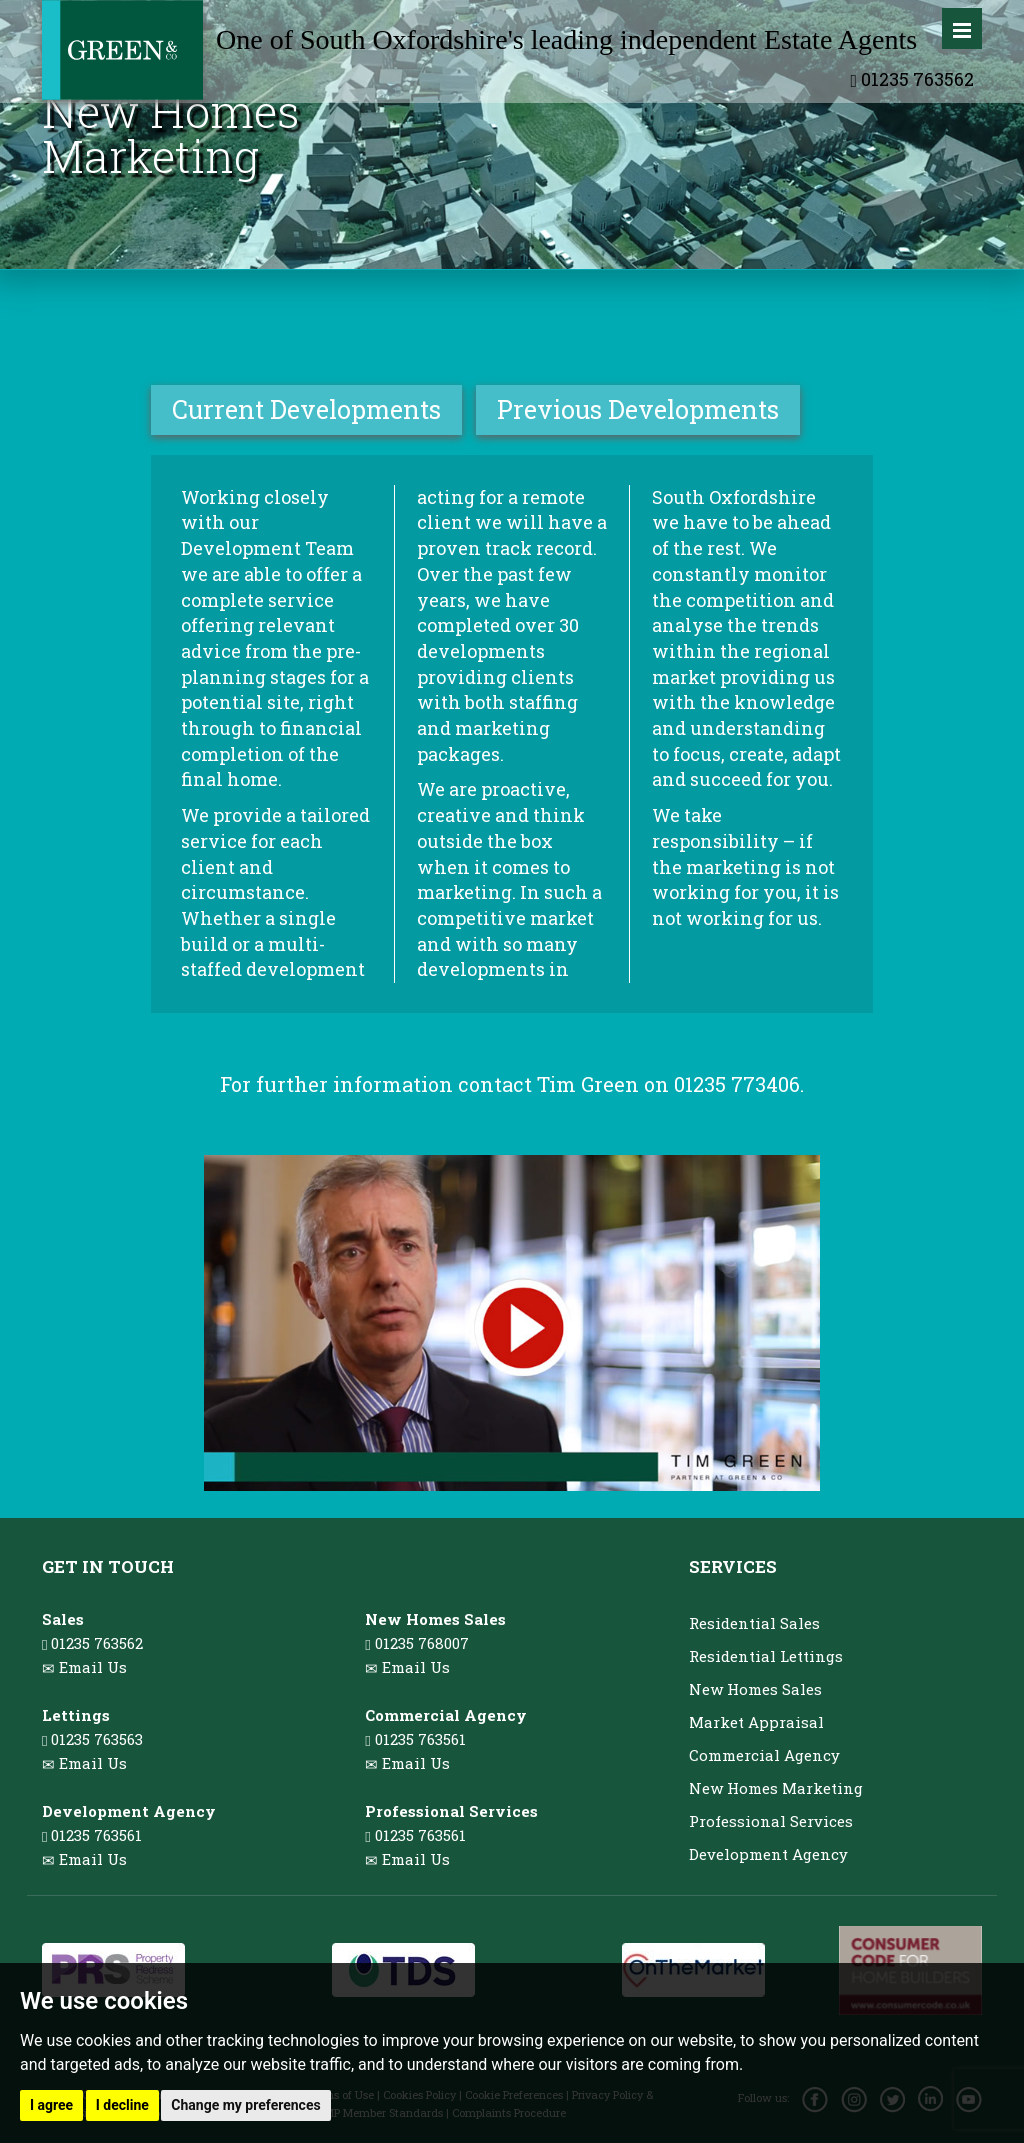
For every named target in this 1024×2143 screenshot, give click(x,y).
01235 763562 (912, 79)
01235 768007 (416, 1643)
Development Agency (768, 1854)
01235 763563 (92, 1739)
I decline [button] (122, 2105)
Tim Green (588, 1084)
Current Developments (306, 409)
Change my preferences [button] (245, 2105)
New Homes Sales (755, 1689)
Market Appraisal (756, 1722)
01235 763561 (92, 1835)
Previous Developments (638, 409)
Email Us (93, 1667)
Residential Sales (754, 1623)
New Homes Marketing (776, 1788)
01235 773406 (737, 1084)
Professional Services (771, 1821)
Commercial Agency (764, 1755)
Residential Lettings (766, 1656)
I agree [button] (51, 2105)
